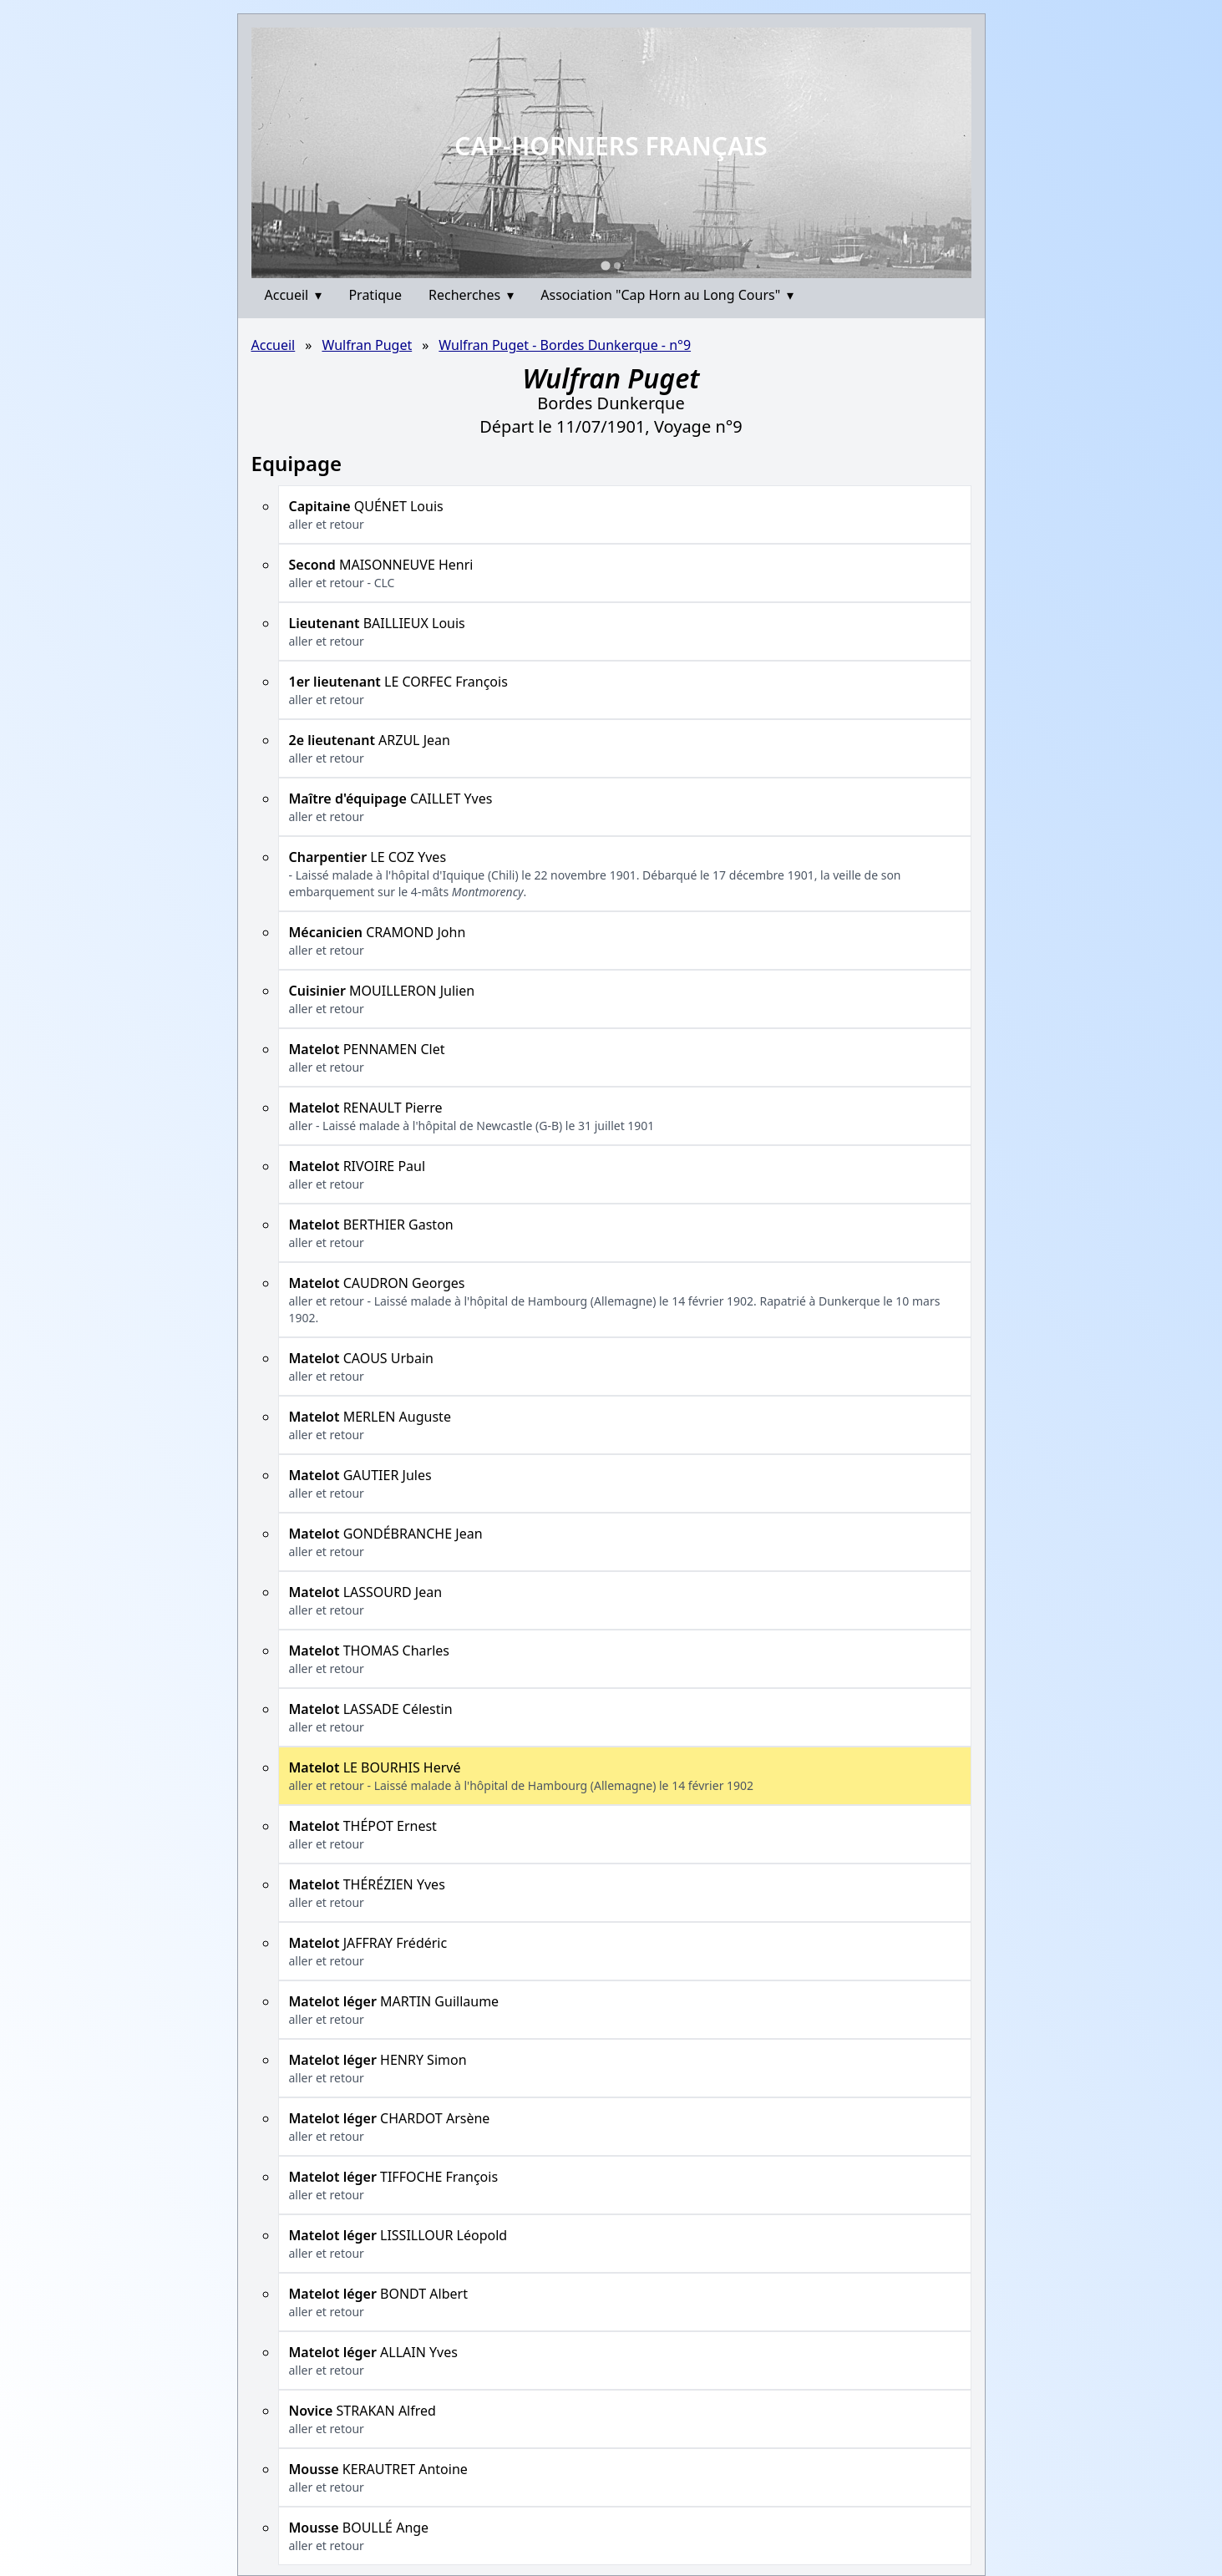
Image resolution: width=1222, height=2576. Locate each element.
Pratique (375, 295)
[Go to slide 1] (605, 265)
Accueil (293, 295)
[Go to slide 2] (617, 265)
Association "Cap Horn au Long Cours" (667, 295)
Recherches (471, 295)
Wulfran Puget (367, 345)
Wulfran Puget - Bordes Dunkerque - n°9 (565, 345)
